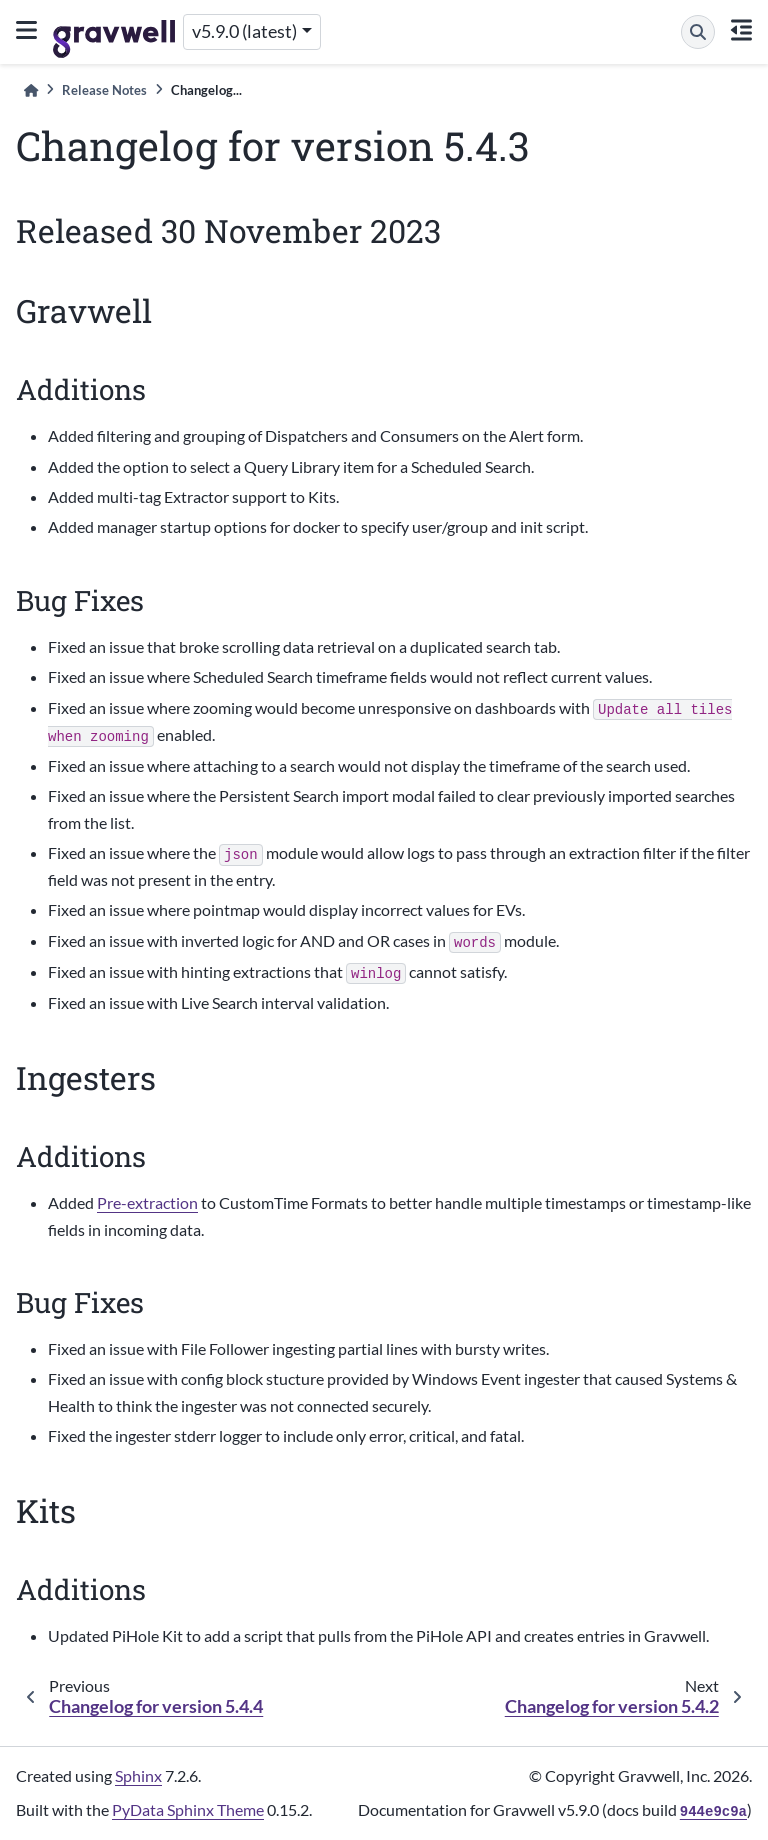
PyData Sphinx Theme (188, 1809)
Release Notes (104, 90)
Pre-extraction (147, 1202)
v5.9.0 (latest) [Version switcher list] (244, 31)
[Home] (31, 90)
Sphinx (138, 1775)
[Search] (698, 32)
